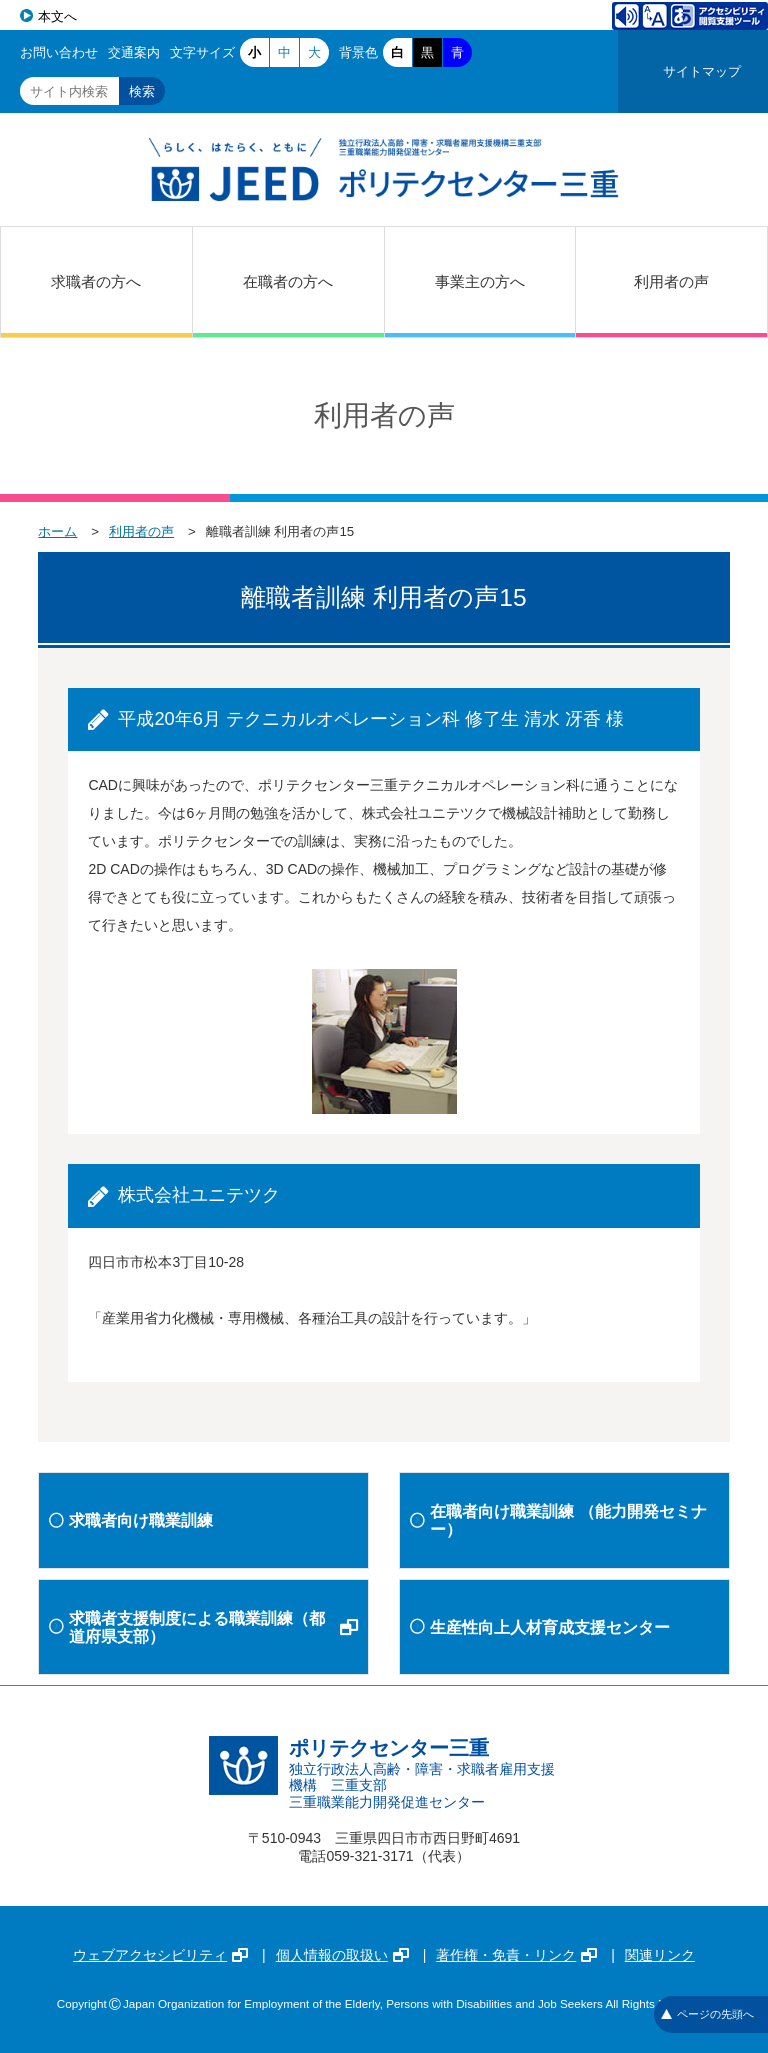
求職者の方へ (96, 281)
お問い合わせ (59, 52)
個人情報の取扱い (342, 1955)
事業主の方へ (480, 281)
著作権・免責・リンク (516, 1955)
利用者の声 (671, 281)
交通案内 (134, 52)
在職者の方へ (288, 281)
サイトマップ (702, 71)
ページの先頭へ (707, 2014)
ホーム (57, 531)
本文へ (57, 16)
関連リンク (660, 1955)
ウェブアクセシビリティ (160, 1955)
